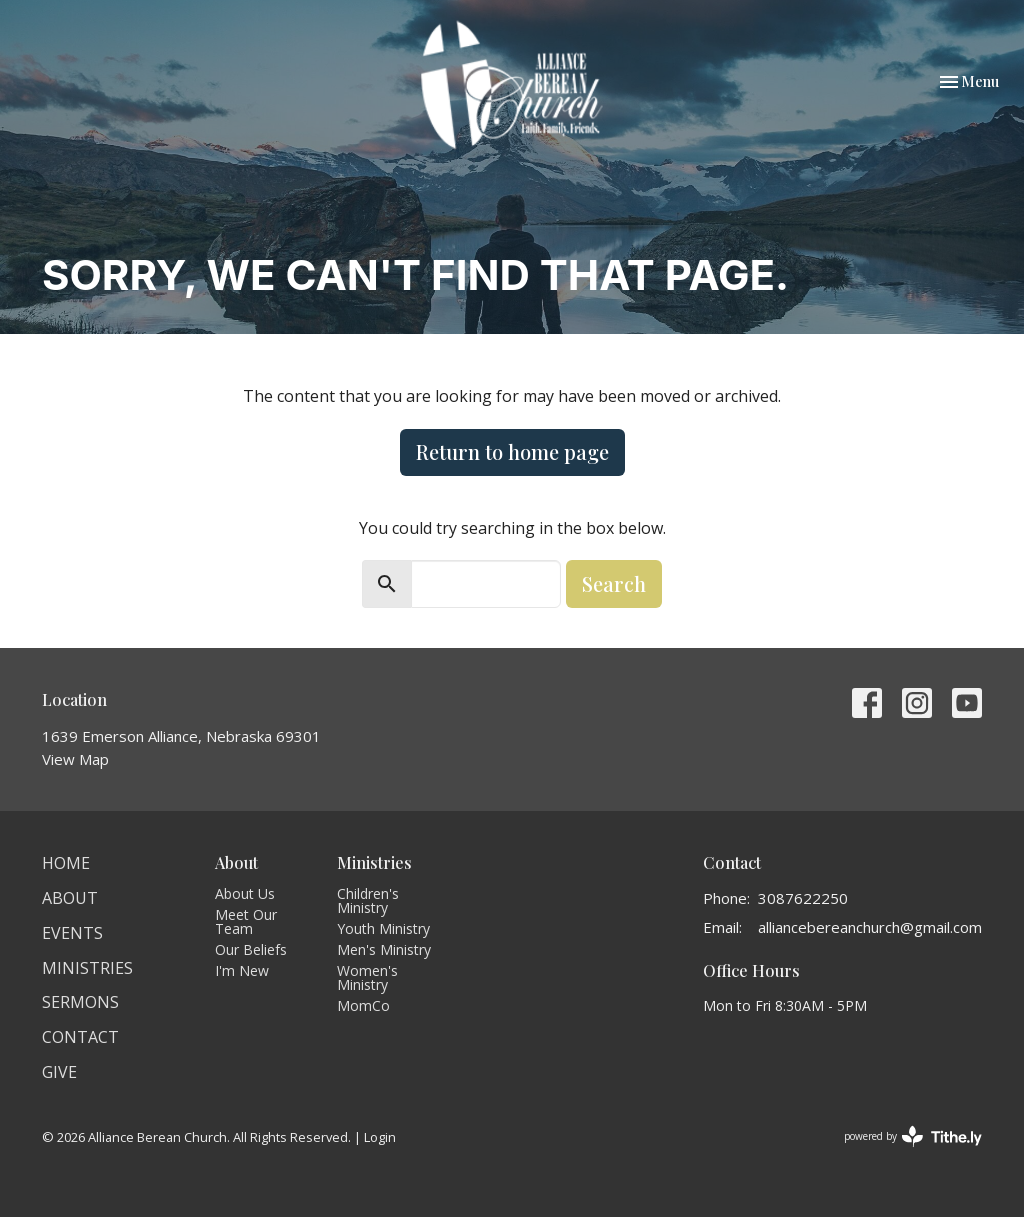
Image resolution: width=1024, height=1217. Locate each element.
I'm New (242, 970)
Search (614, 583)
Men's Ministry (384, 949)
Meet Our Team (246, 921)
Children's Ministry (368, 900)
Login (380, 1137)
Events (72, 933)
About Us (245, 893)
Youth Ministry (383, 928)
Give (59, 1072)
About (70, 898)
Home (66, 863)
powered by (913, 1136)
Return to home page (512, 451)
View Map (75, 759)
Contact (80, 1037)
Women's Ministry (367, 977)
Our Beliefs (251, 949)
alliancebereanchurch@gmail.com (870, 927)
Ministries (87, 968)
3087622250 (803, 898)
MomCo (363, 1005)
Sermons (80, 1002)
